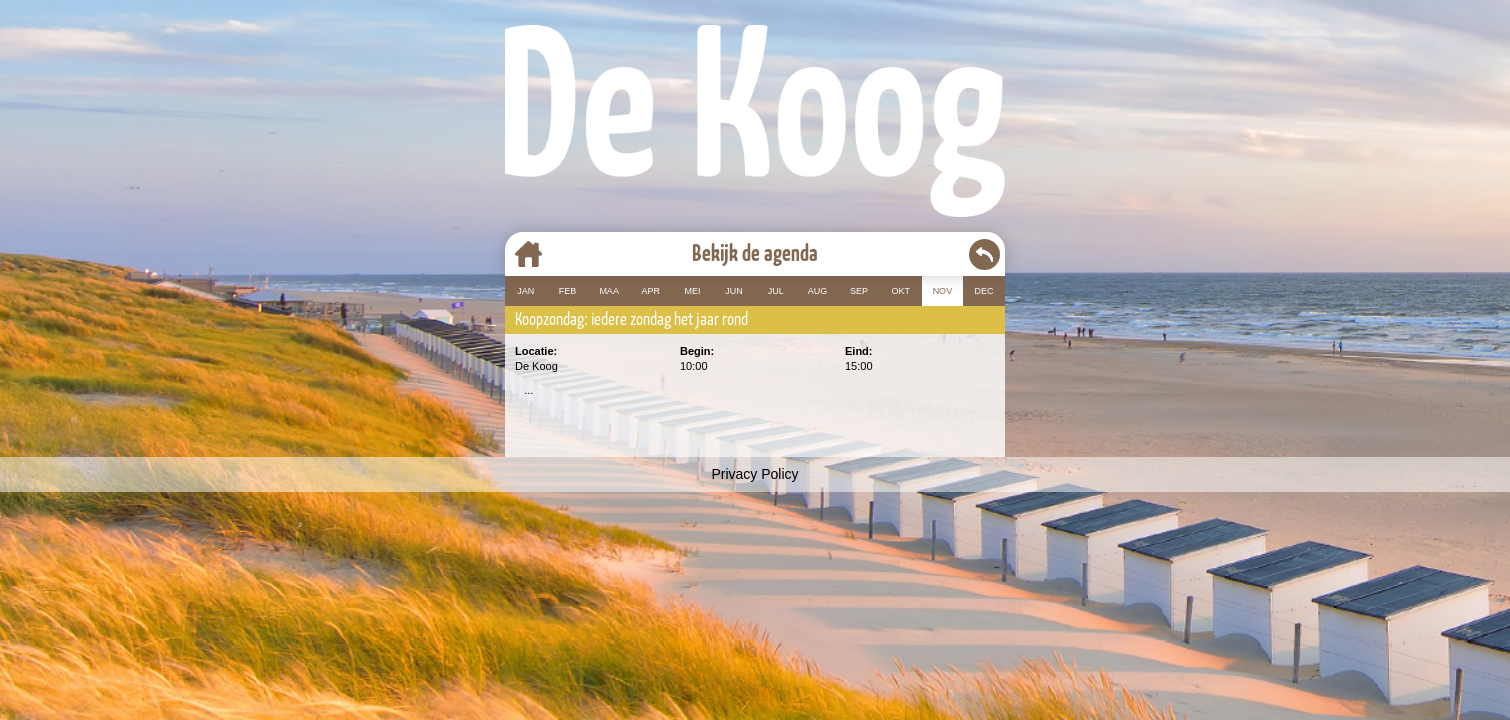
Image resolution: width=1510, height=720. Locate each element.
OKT (900, 291)
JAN (525, 291)
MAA (609, 291)
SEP (859, 291)
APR (651, 291)
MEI (692, 291)
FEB (568, 291)
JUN (734, 291)
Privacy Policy (754, 474)
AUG (818, 291)
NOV (943, 291)
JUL (776, 291)
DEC (984, 291)
